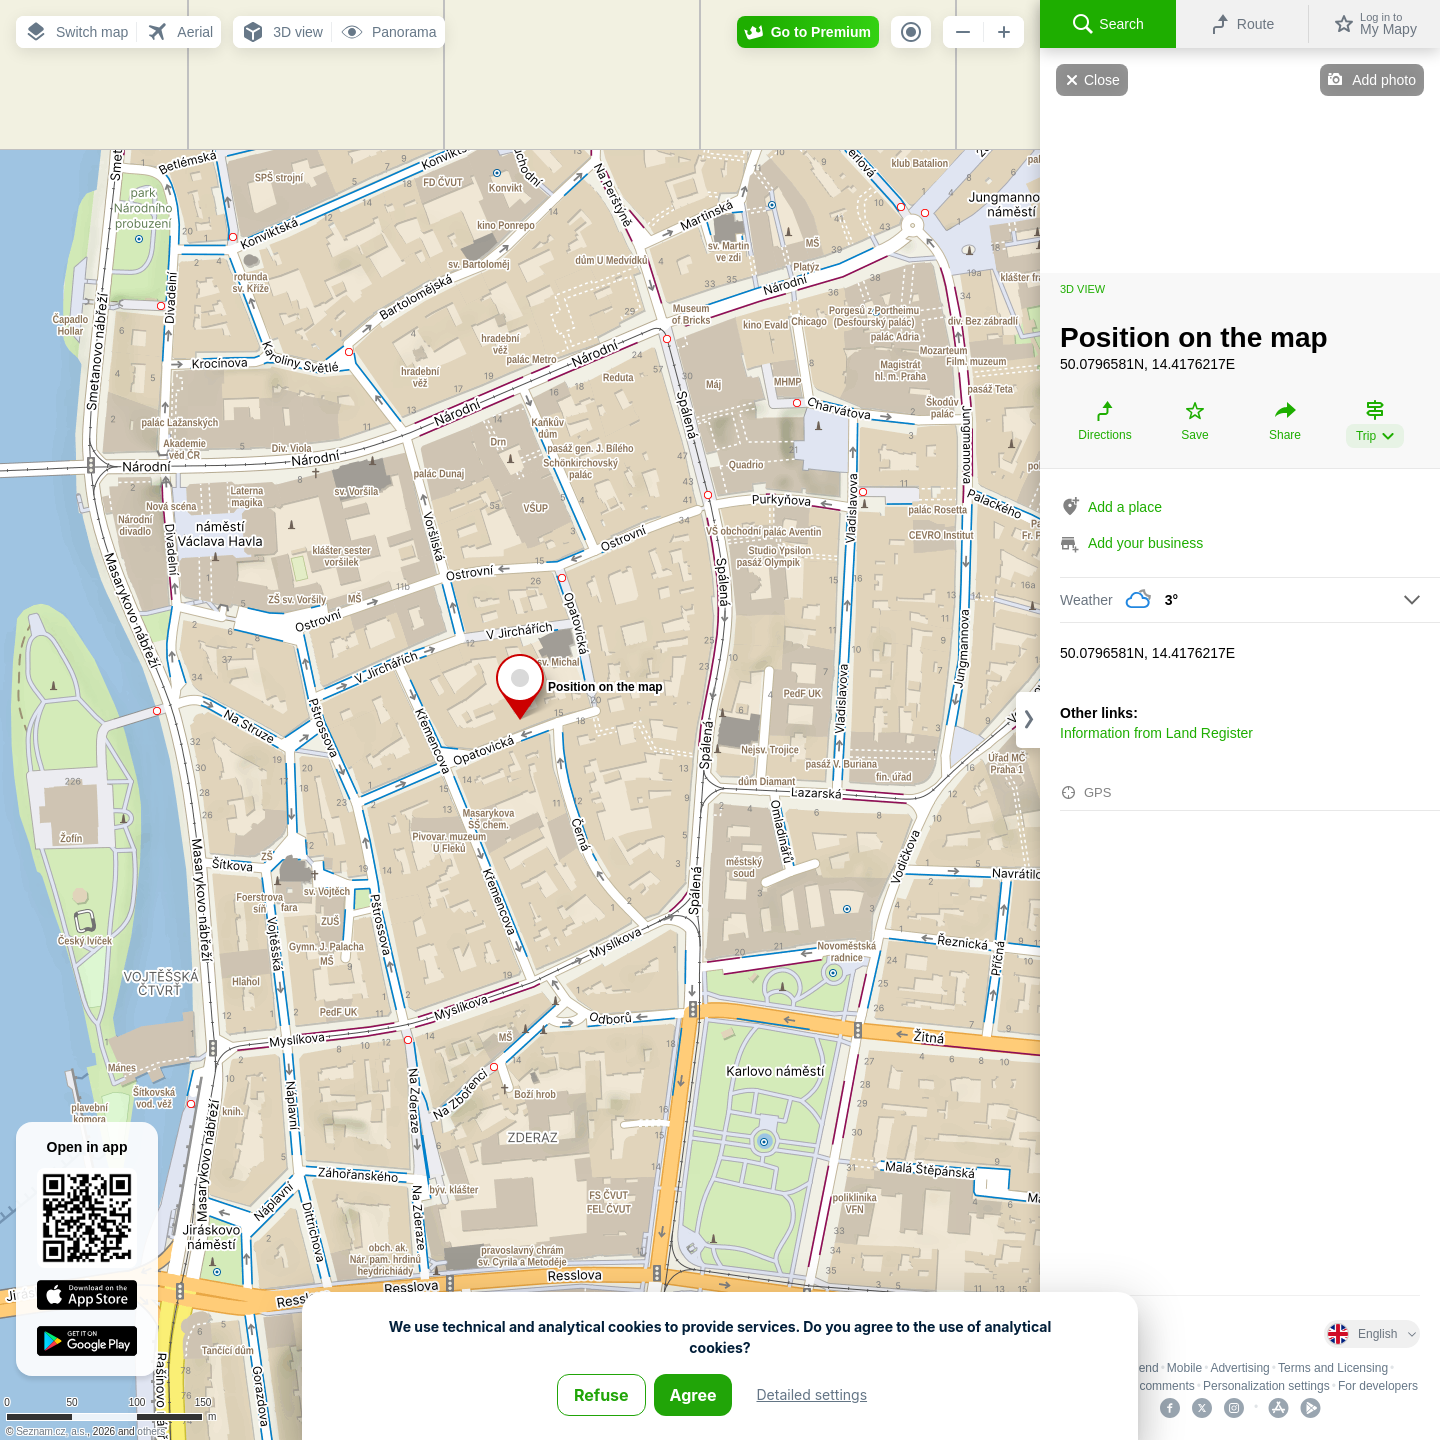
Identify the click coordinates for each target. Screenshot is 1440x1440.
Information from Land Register (1156, 733)
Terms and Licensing (1333, 1368)
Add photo (1384, 80)
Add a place (1125, 507)
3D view (1082, 289)
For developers (1378, 1386)
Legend (1139, 1368)
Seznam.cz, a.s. (51, 1431)
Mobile (1184, 1368)
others (151, 1431)
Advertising (1239, 1368)
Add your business (1145, 543)
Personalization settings (1266, 1386)
